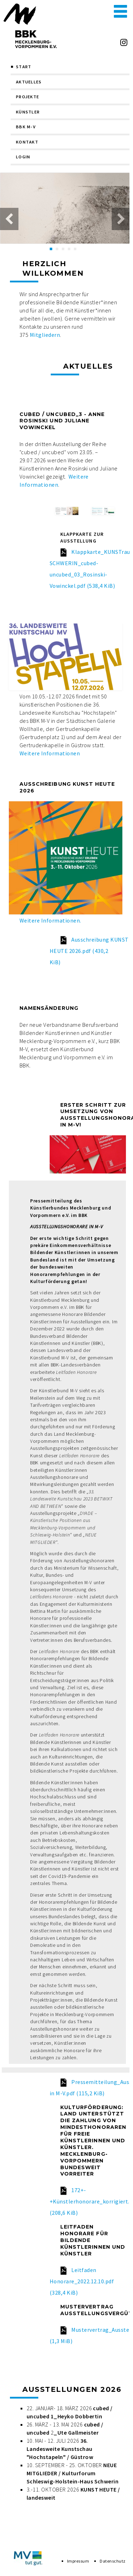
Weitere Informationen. (50, 920)
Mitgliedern (45, 334)
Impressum (78, 2561)
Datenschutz (112, 2561)
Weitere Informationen (50, 753)
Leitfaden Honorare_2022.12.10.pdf (82, 2281)
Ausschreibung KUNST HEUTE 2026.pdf (89, 951)
